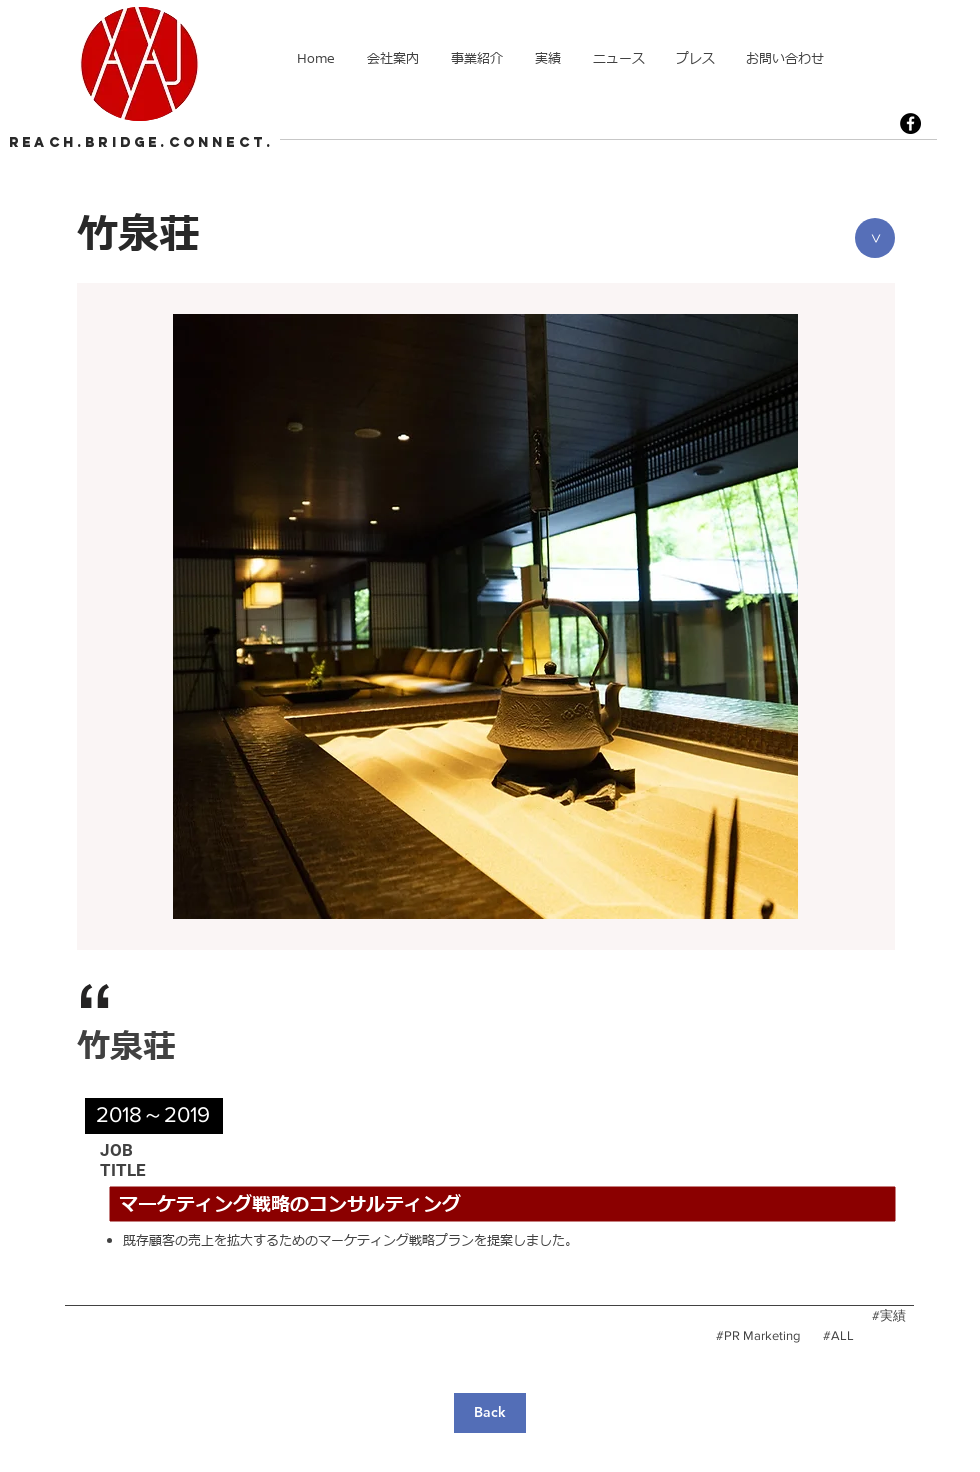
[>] (875, 238)
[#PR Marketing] (758, 1336)
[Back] (490, 1413)
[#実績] (889, 1316)
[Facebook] (910, 123)
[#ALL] (838, 1336)
